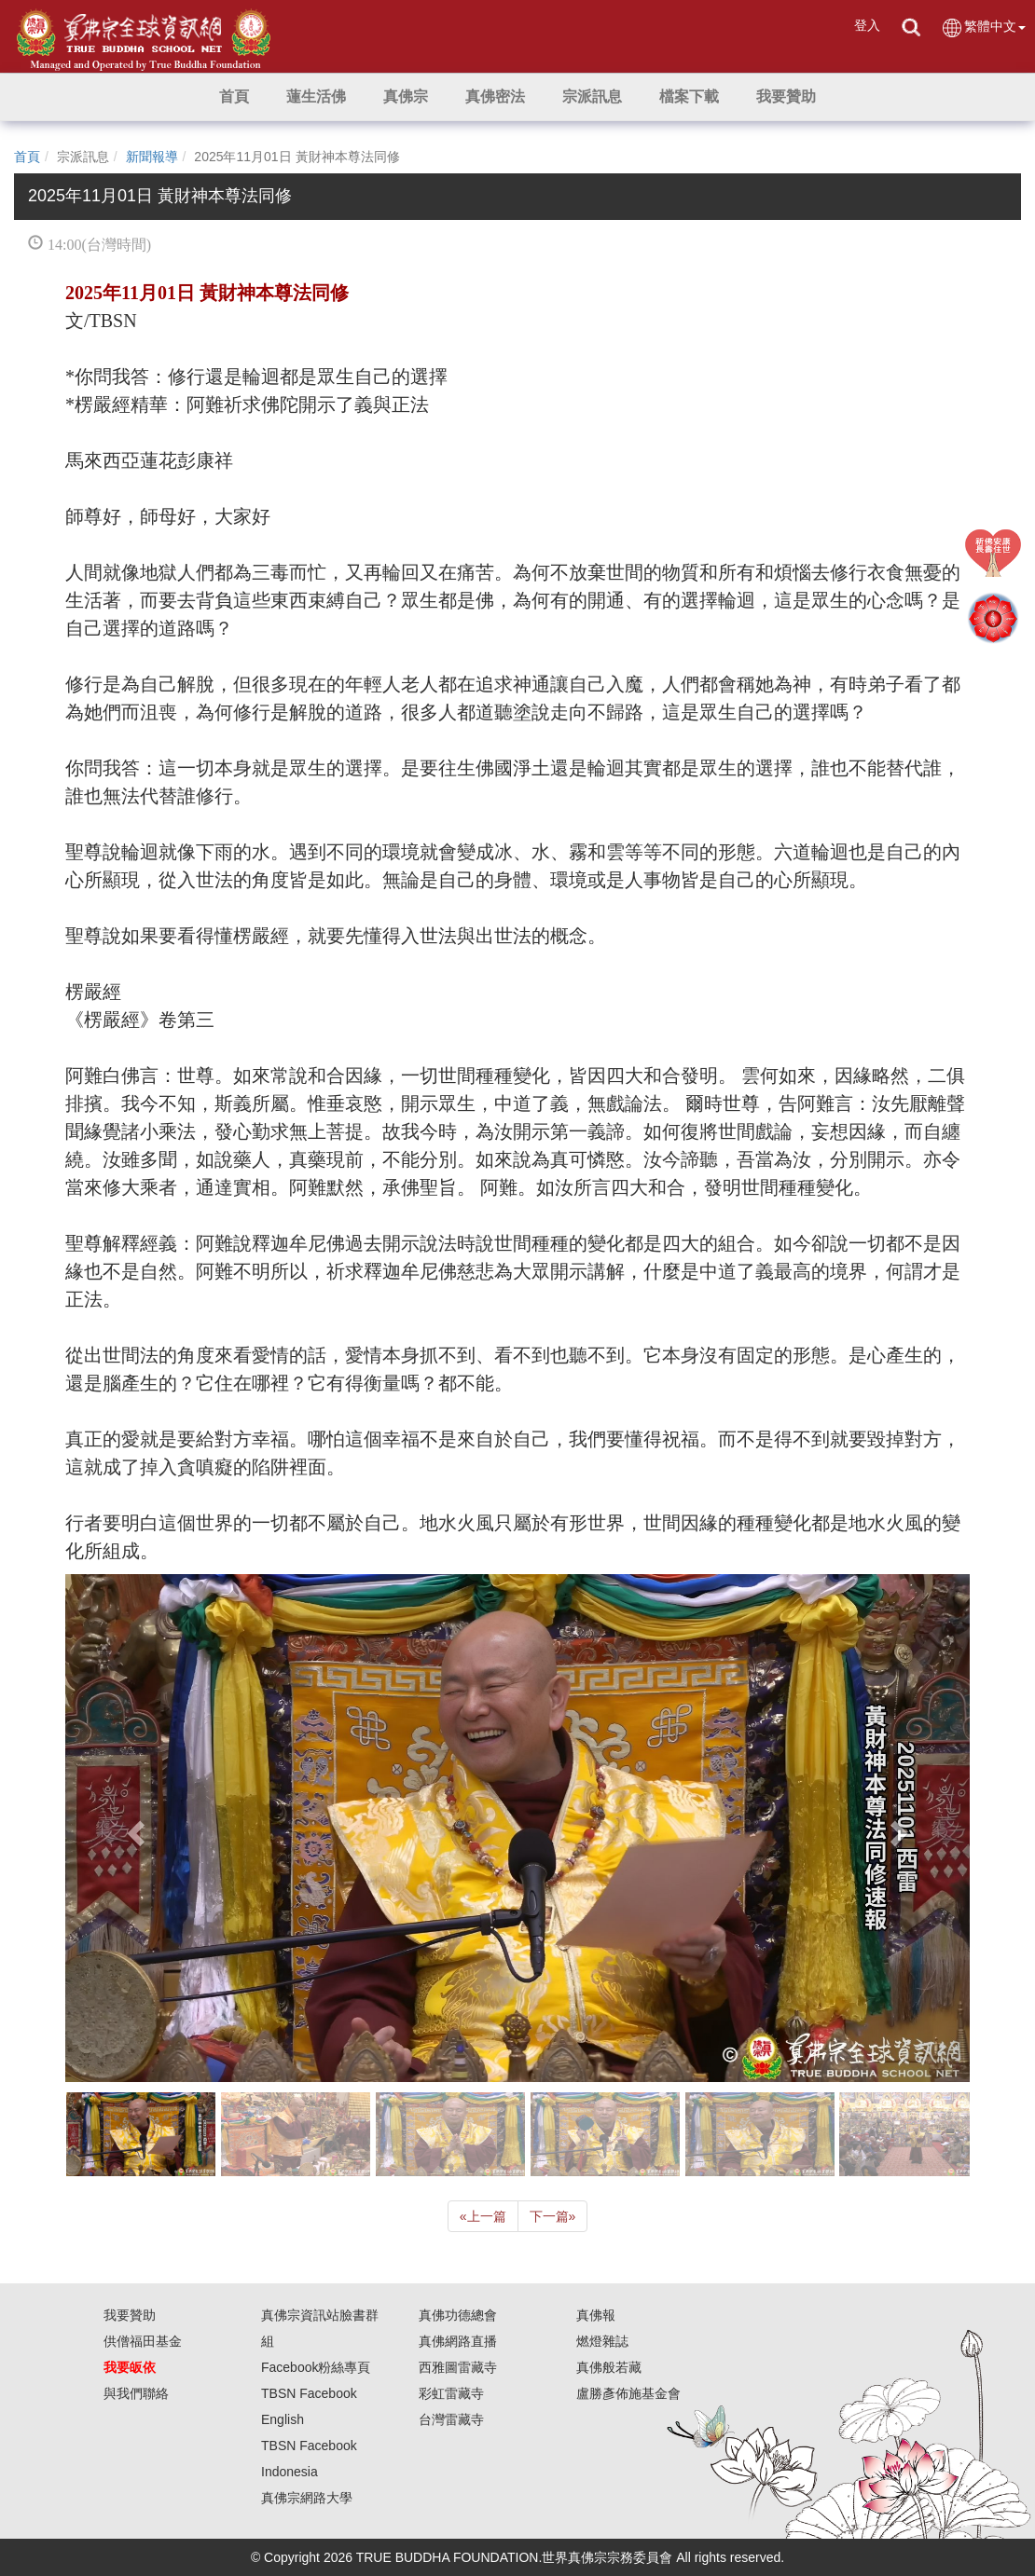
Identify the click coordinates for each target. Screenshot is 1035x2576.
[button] (316, 97)
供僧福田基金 (143, 2341)
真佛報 (595, 2315)
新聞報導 (152, 156)
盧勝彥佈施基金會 (628, 2393)
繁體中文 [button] (983, 27)
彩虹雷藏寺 (451, 2393)
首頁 (27, 156)
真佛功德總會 (458, 2315)
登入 (867, 25)
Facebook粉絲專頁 (315, 2367)
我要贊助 (130, 2315)
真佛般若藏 (609, 2367)
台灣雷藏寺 (451, 2419)
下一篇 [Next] (553, 2216)
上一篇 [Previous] (483, 2216)
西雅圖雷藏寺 (458, 2367)
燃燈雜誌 (602, 2341)
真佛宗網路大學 (306, 2497)
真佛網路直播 (458, 2341)
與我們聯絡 (136, 2393)
